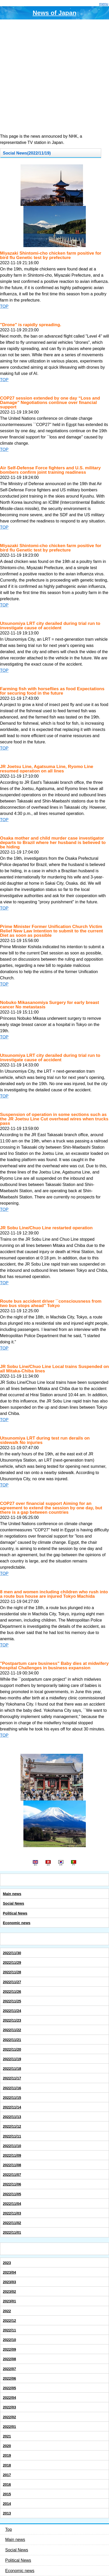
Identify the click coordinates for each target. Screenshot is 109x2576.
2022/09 (9, 2349)
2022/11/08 (12, 2165)
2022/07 (9, 2369)
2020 (7, 2446)
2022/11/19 (12, 2059)
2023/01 (9, 2301)
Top (8, 2529)
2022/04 (9, 2398)
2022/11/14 (12, 2107)
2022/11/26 (12, 1991)
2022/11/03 (12, 2213)
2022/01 (9, 2427)
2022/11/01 (12, 2232)
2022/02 (9, 2417)
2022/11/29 (12, 1962)
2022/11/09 (12, 2155)
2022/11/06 (12, 2184)
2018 (7, 2465)
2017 (7, 2475)
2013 (7, 2513)
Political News (15, 1913)
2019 (7, 2455)
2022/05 (9, 2388)
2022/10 (9, 2340)
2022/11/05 (12, 2194)
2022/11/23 (12, 2020)
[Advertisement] (54, 76)
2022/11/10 (12, 2146)
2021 (7, 2436)
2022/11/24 (12, 2011)
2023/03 (9, 2282)
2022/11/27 (12, 1982)
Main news (12, 1894)
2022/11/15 (12, 2098)
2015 (7, 2494)
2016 (7, 2484)
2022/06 (9, 2378)
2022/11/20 (12, 2049)
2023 (7, 2263)
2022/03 (9, 2407)
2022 (7, 2311)
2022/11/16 (12, 2088)
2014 (7, 2504)
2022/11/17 (12, 2078)
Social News (13, 1903)
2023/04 (9, 2272)
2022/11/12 (12, 2126)
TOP (4, 306)
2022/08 (9, 2359)
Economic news (16, 1923)
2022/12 (9, 2321)
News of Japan (54, 12)
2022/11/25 (12, 2001)
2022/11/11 (12, 2136)
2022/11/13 (12, 2117)
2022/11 (9, 2330)
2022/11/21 (12, 2040)
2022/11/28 (12, 1972)
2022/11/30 (12, 1953)
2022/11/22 (12, 2030)
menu (103, 4)
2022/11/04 (12, 2204)
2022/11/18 (12, 2069)
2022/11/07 (12, 2175)
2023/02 (9, 2291)
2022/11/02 (12, 2223)
